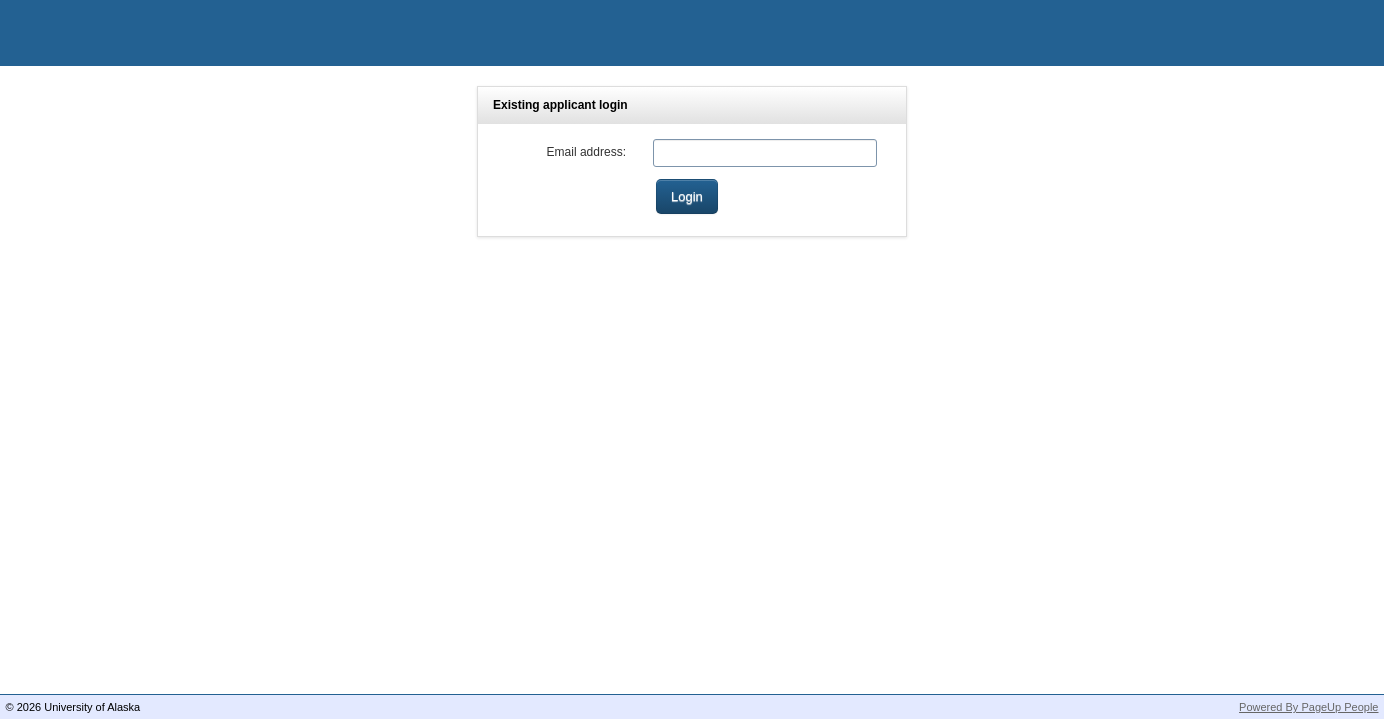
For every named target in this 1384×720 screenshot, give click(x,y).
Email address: (586, 152)
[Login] (687, 196)
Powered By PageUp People (1308, 707)
